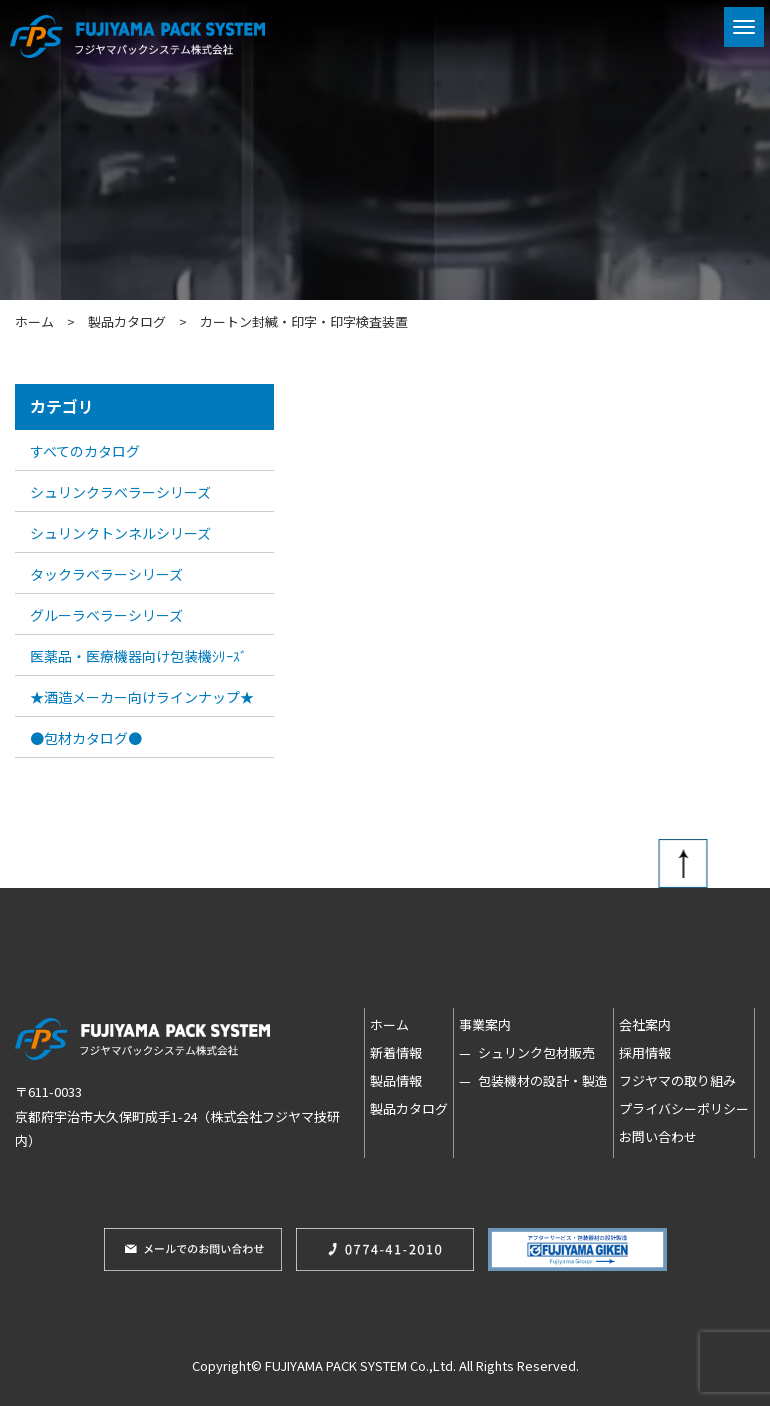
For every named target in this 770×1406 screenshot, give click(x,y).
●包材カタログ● (86, 738)
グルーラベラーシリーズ (106, 615)
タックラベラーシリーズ (106, 574)
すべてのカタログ (85, 451)
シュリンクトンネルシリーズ (120, 533)
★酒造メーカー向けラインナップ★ (142, 697)
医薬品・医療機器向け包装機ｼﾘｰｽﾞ (138, 656)
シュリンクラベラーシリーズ (120, 492)
